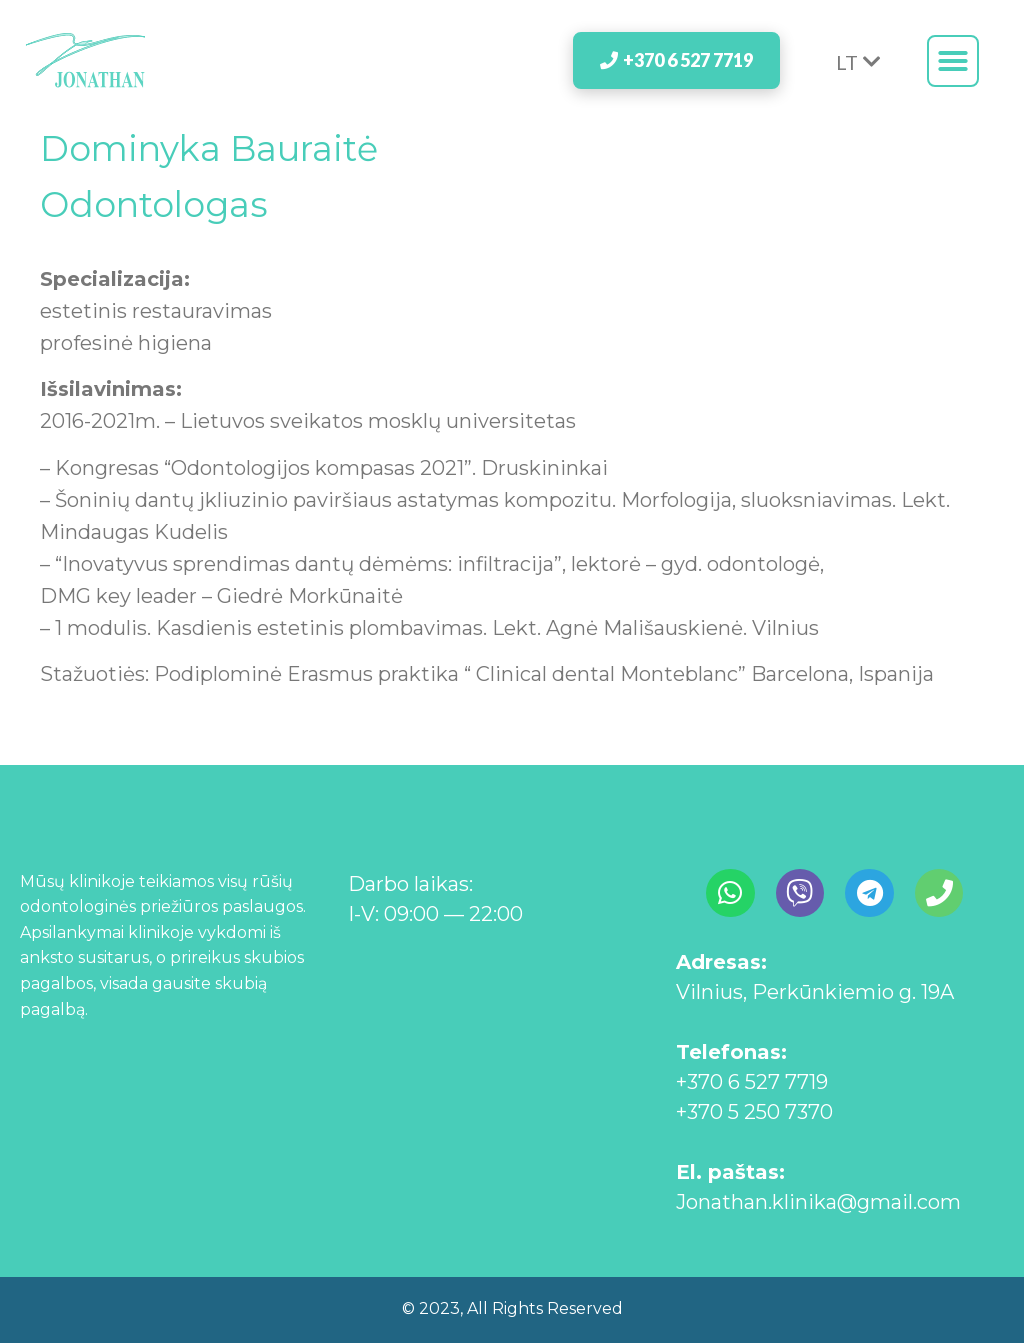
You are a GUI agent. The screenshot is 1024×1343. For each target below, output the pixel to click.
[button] (953, 61)
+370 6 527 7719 (752, 1082)
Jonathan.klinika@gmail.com (818, 1202)
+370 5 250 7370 (754, 1112)
